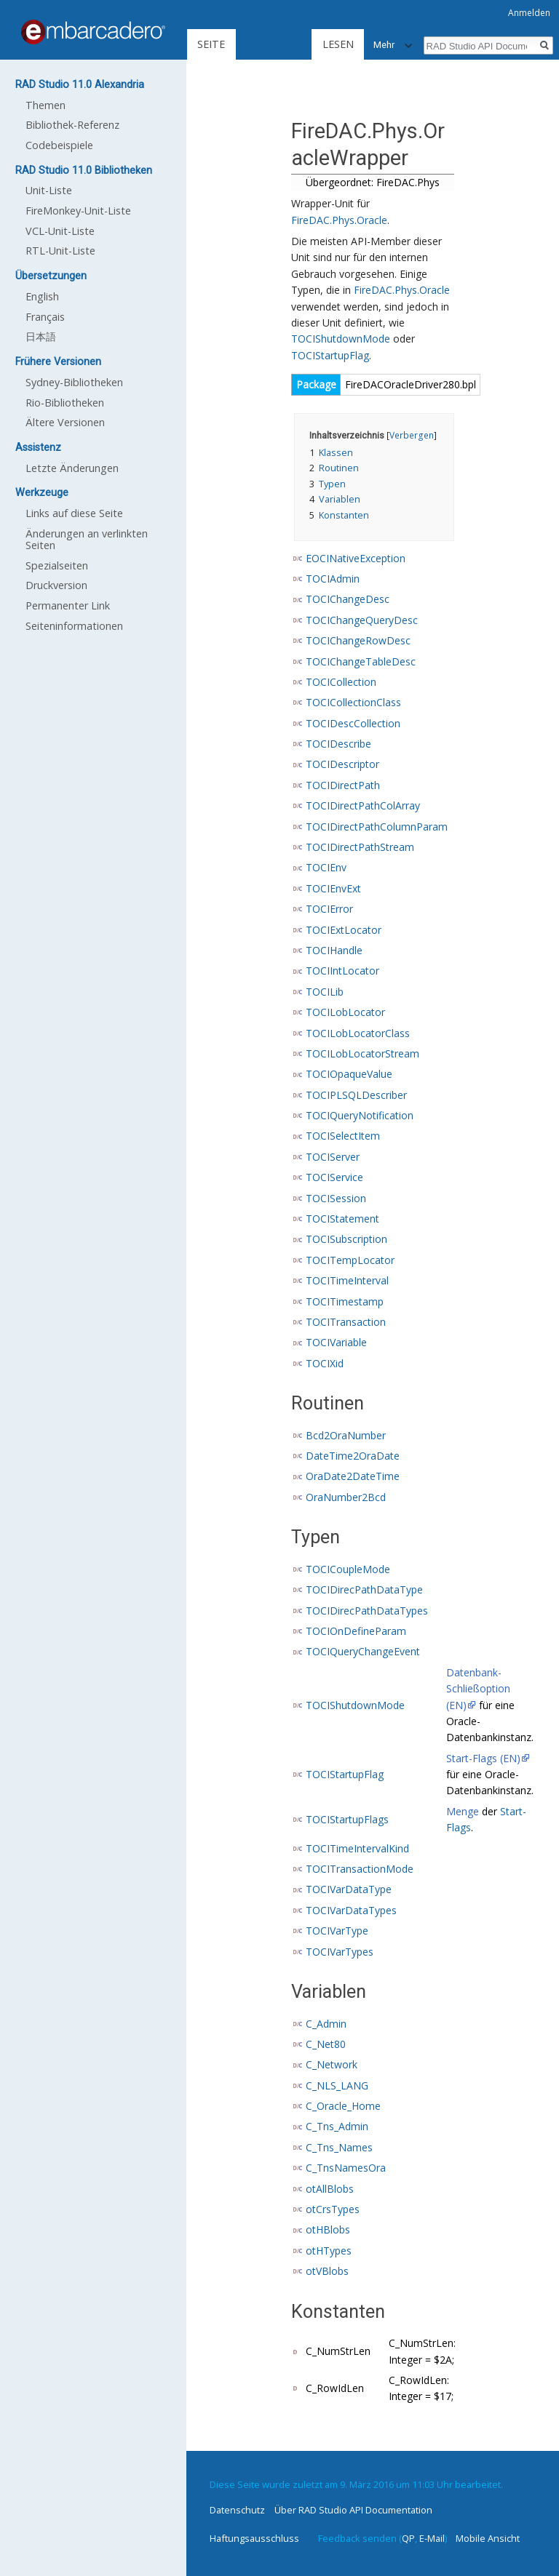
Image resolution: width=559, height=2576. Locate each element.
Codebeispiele (59, 145)
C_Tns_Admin (337, 2126)
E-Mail (432, 2538)
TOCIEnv (326, 867)
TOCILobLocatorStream (362, 1053)
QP (408, 2538)
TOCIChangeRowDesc (358, 640)
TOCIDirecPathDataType (364, 1589)
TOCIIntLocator (342, 970)
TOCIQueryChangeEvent (363, 1651)
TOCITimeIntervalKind (357, 1848)
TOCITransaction (346, 1322)
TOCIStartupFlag (330, 355)
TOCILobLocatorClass (358, 1033)
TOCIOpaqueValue (349, 1074)
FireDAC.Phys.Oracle (339, 220)
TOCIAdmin (333, 578)
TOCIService (334, 1177)
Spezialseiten (56, 565)
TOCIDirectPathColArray (363, 805)
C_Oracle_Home (343, 2106)
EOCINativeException (355, 558)
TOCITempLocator (350, 1260)
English (42, 296)
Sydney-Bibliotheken (74, 382)
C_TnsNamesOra (346, 2168)
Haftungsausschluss (254, 2538)
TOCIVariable (336, 1342)
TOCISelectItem (343, 1136)
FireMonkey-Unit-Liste (78, 210)
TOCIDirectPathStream (360, 847)
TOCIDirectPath (343, 785)
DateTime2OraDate (353, 1456)
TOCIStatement (342, 1218)
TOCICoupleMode (348, 1569)
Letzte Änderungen (72, 468)
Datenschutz (237, 2509)
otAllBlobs (330, 2189)
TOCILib (325, 992)
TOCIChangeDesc (347, 599)
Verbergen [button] (411, 435)
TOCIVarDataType (349, 1889)
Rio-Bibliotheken (64, 402)
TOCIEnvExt (333, 888)
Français (45, 317)
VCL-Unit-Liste (60, 231)
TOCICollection (341, 682)
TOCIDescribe (338, 744)
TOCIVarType (337, 1930)
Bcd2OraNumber (346, 1435)
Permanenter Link (67, 605)
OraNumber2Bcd (346, 1497)
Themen (45, 105)
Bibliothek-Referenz (72, 125)
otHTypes (329, 2250)
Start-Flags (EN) (483, 1758)
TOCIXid (325, 1363)
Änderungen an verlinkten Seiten (86, 539)
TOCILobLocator (345, 1012)
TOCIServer (333, 1157)
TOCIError (329, 909)
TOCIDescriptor (342, 764)
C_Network (331, 2064)
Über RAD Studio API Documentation (353, 2509)
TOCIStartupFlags (347, 1819)
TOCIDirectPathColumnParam (377, 826)
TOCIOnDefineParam (356, 1631)
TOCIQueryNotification (359, 1115)
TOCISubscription (346, 1239)
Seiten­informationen (74, 626)
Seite (211, 44)
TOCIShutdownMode (340, 338)
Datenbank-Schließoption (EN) (478, 1688)
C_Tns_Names (339, 2147)
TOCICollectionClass (353, 702)
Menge (462, 1811)
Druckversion (56, 585)
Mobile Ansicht (488, 2538)
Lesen (288, 44)
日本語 (40, 336)
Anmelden (529, 13)
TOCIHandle (334, 950)
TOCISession (336, 1198)
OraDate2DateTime (353, 1476)
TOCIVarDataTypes (351, 1910)
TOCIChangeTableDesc (361, 661)
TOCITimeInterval (347, 1280)
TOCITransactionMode (359, 1869)
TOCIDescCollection (353, 723)
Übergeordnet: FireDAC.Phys (373, 182)
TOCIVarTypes (339, 1952)
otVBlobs (327, 2271)
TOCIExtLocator (343, 930)
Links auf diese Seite (74, 513)
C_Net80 (326, 2044)
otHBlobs (328, 2229)
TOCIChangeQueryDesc (362, 620)
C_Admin (326, 2024)
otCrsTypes (333, 2209)
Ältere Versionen (65, 422)
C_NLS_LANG (337, 2085)
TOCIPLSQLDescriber (356, 1095)
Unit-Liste (48, 190)
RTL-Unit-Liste (60, 250)
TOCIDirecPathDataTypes (367, 1610)
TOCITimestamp (345, 1301)
